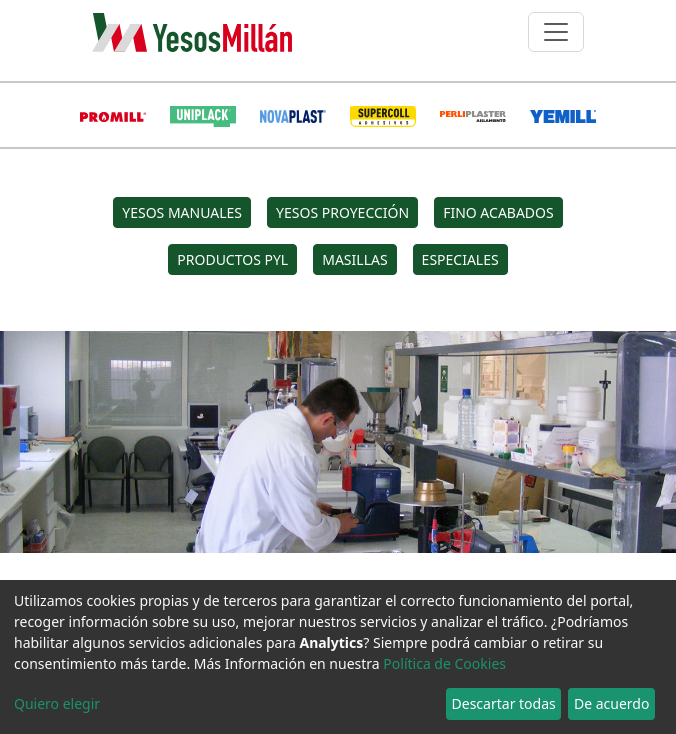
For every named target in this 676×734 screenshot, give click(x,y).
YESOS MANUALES (182, 212)
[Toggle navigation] (556, 32)
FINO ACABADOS (498, 212)
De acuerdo (611, 703)
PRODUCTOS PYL (232, 259)
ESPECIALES (460, 259)
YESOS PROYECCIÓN (342, 212)
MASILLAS (354, 259)
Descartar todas (504, 703)
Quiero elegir (57, 703)
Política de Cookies (444, 663)
